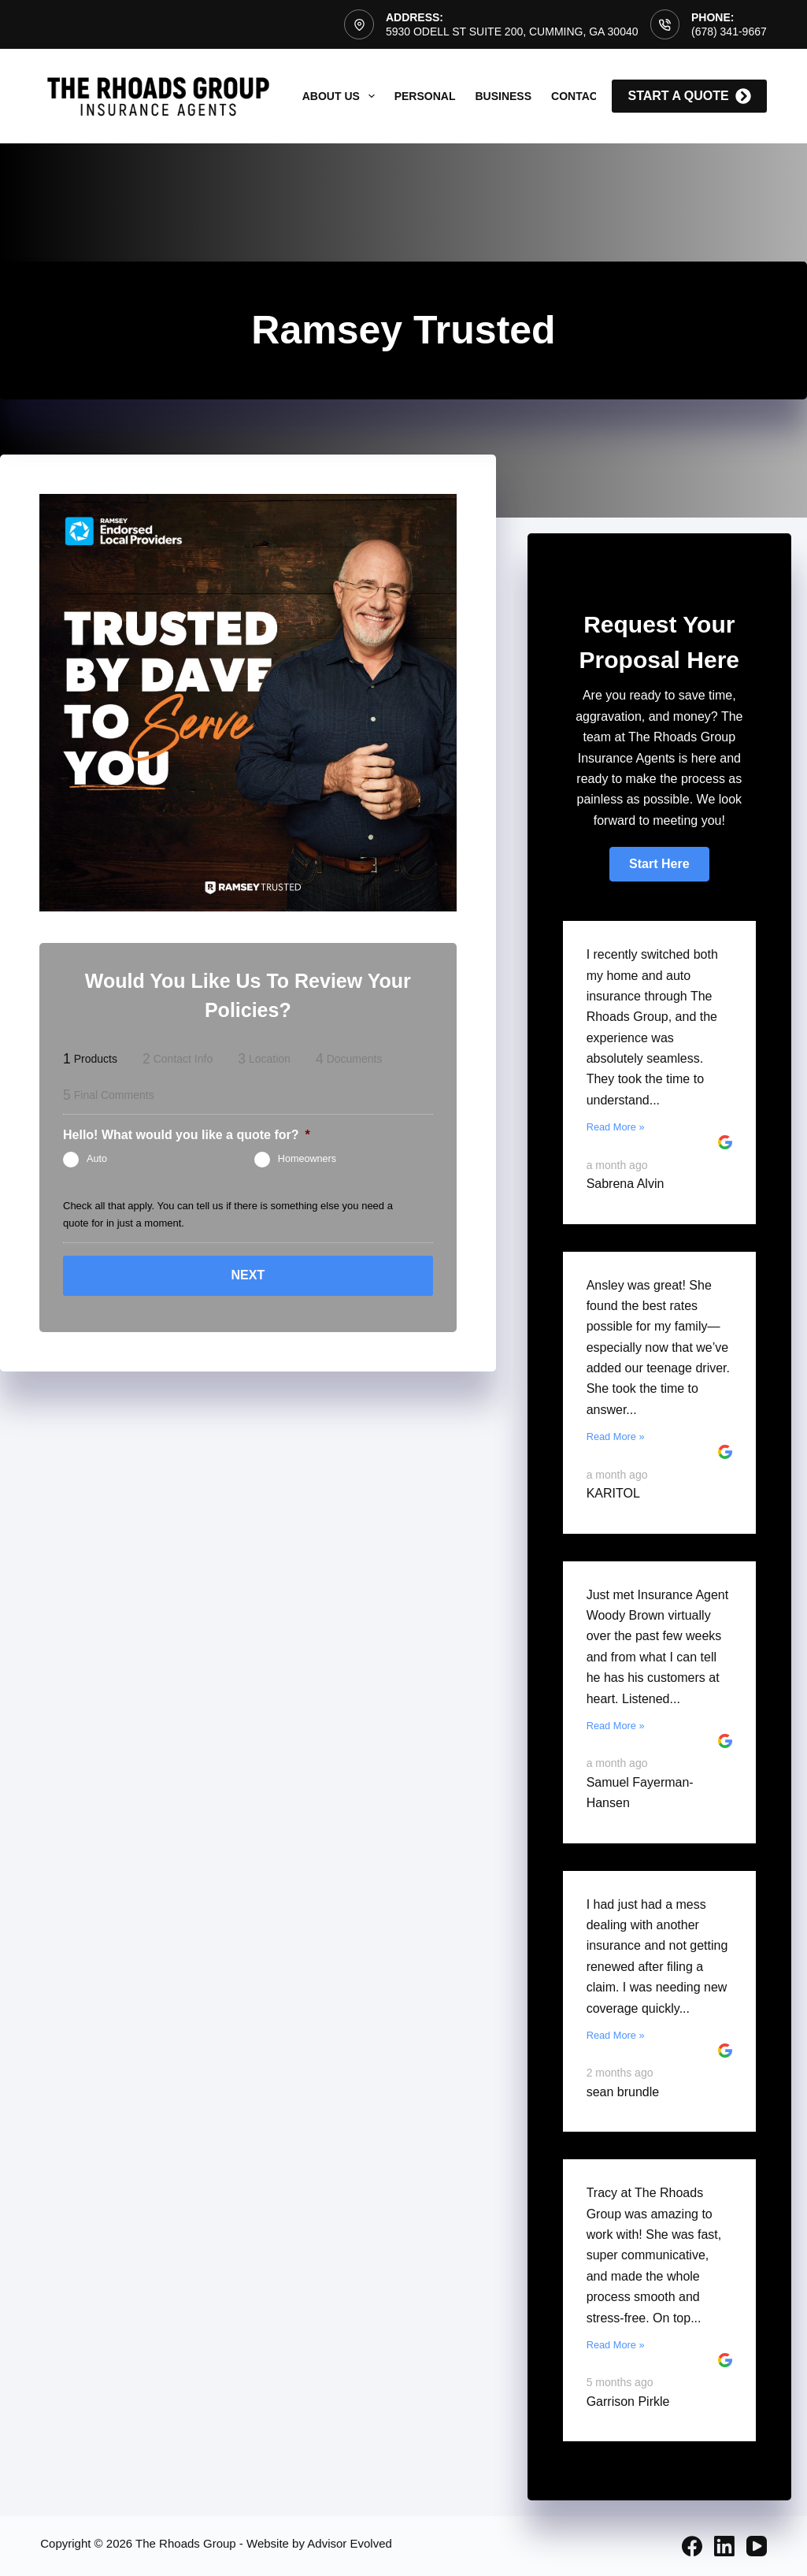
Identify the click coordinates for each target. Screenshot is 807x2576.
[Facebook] (692, 2546)
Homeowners (307, 1158)
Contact (577, 96)
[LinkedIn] (724, 2546)
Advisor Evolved (349, 2543)
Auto (97, 1158)
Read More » (616, 1127)
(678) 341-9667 (729, 31)
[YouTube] (756, 2546)
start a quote (688, 96)
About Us (341, 96)
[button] (659, 864)
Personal (425, 96)
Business (503, 96)
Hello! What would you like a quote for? (186, 1134)
